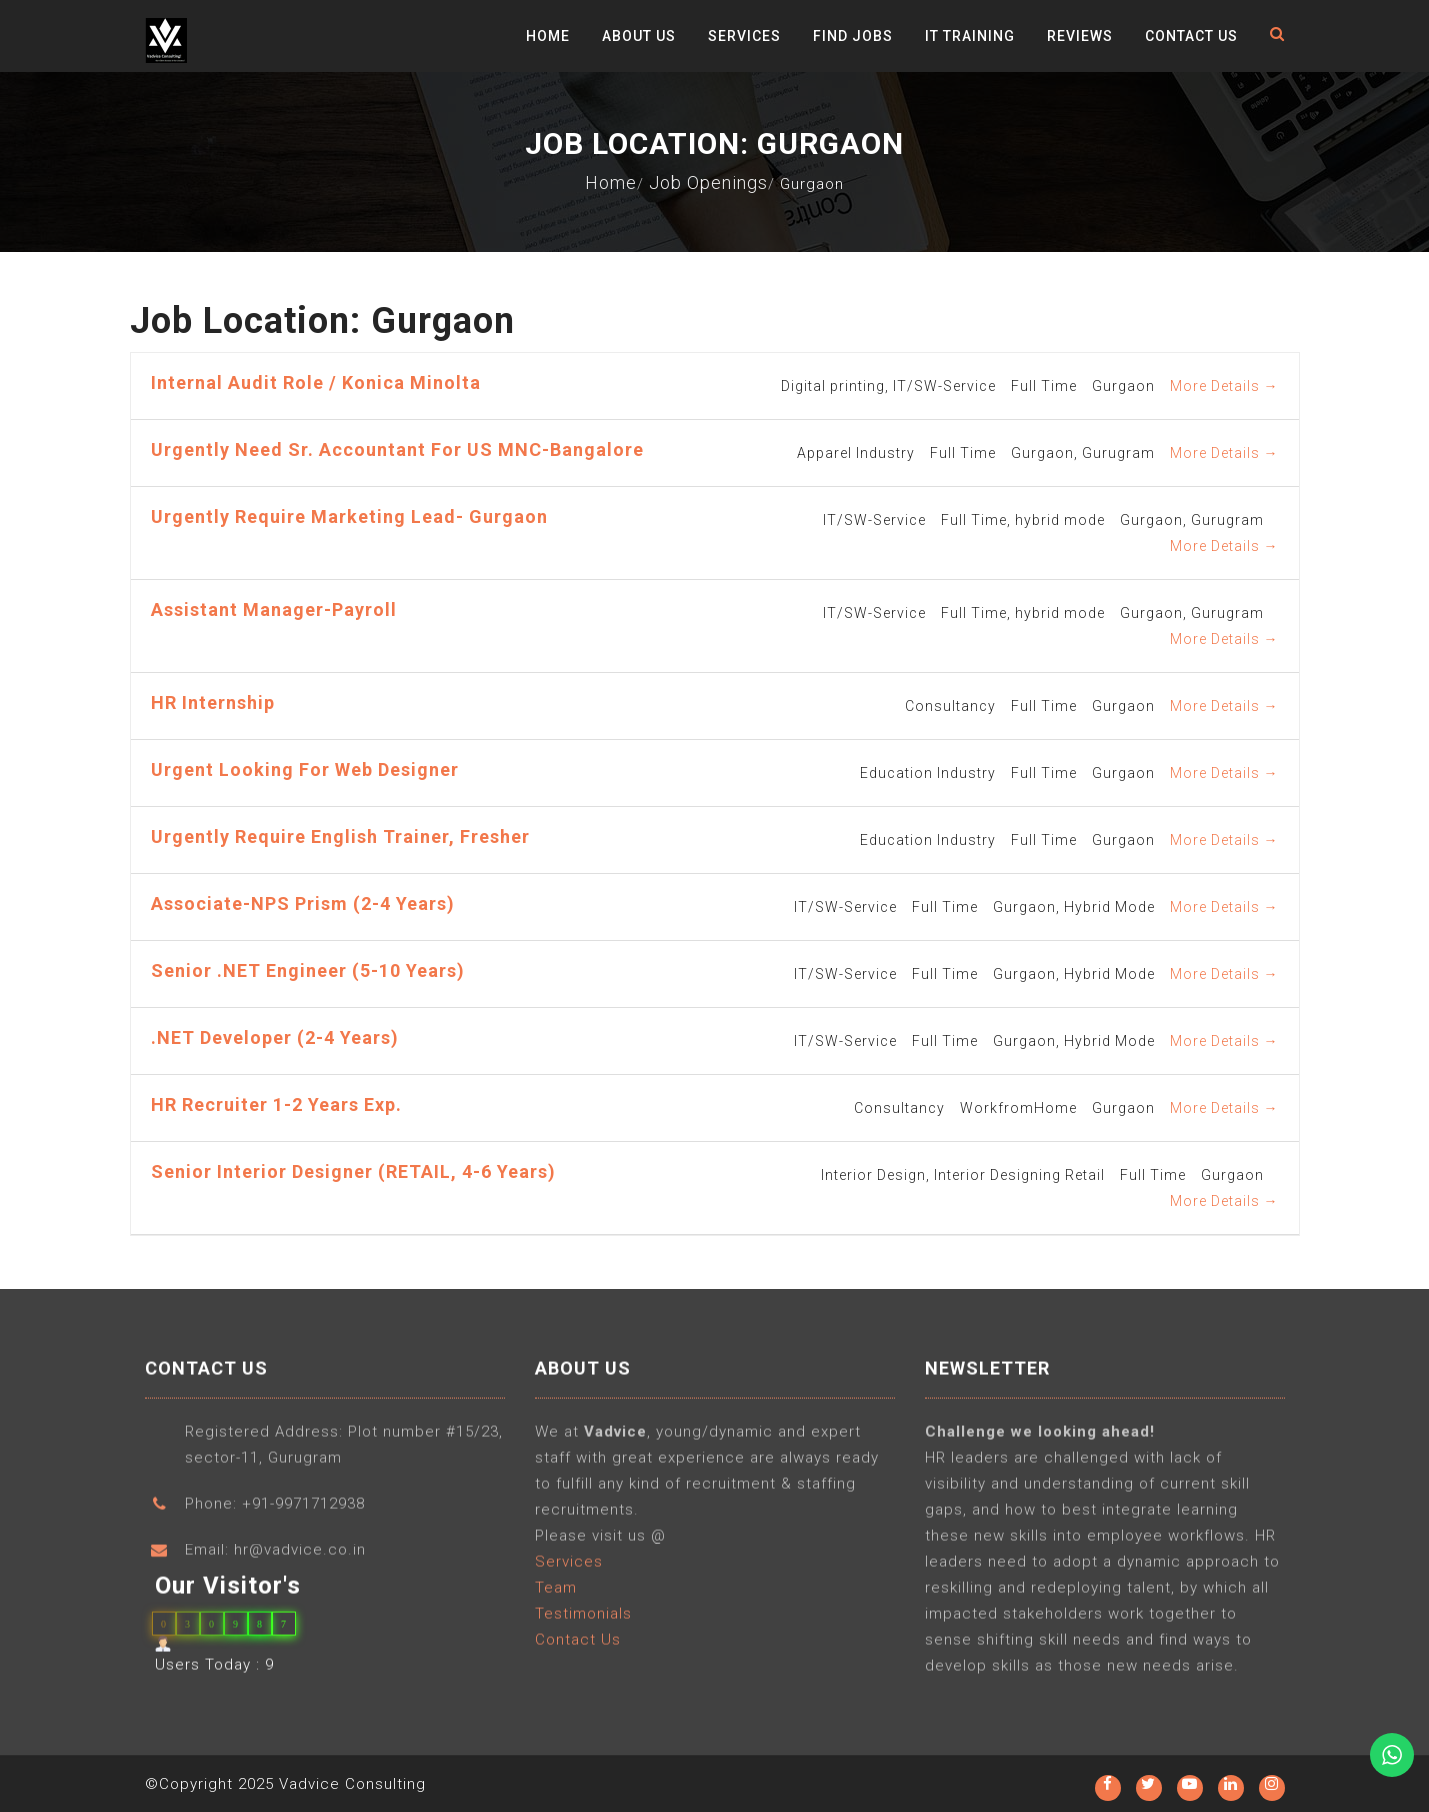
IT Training (970, 36)
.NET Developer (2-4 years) (275, 1037)
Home (548, 36)
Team (556, 1596)
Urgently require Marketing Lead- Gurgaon (349, 516)
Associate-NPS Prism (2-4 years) (303, 903)
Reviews (1080, 36)
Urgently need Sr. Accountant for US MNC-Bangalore (397, 449)
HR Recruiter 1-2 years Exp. (276, 1104)
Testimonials (583, 1622)
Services (744, 36)
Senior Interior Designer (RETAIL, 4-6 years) (353, 1171)
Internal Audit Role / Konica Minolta (316, 382)
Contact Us (1191, 36)
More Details (1224, 386)
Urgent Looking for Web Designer (305, 769)
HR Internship (213, 702)
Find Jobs (853, 36)
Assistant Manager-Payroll (274, 609)
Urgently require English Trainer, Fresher (340, 836)
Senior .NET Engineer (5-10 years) (308, 970)
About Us (639, 36)
